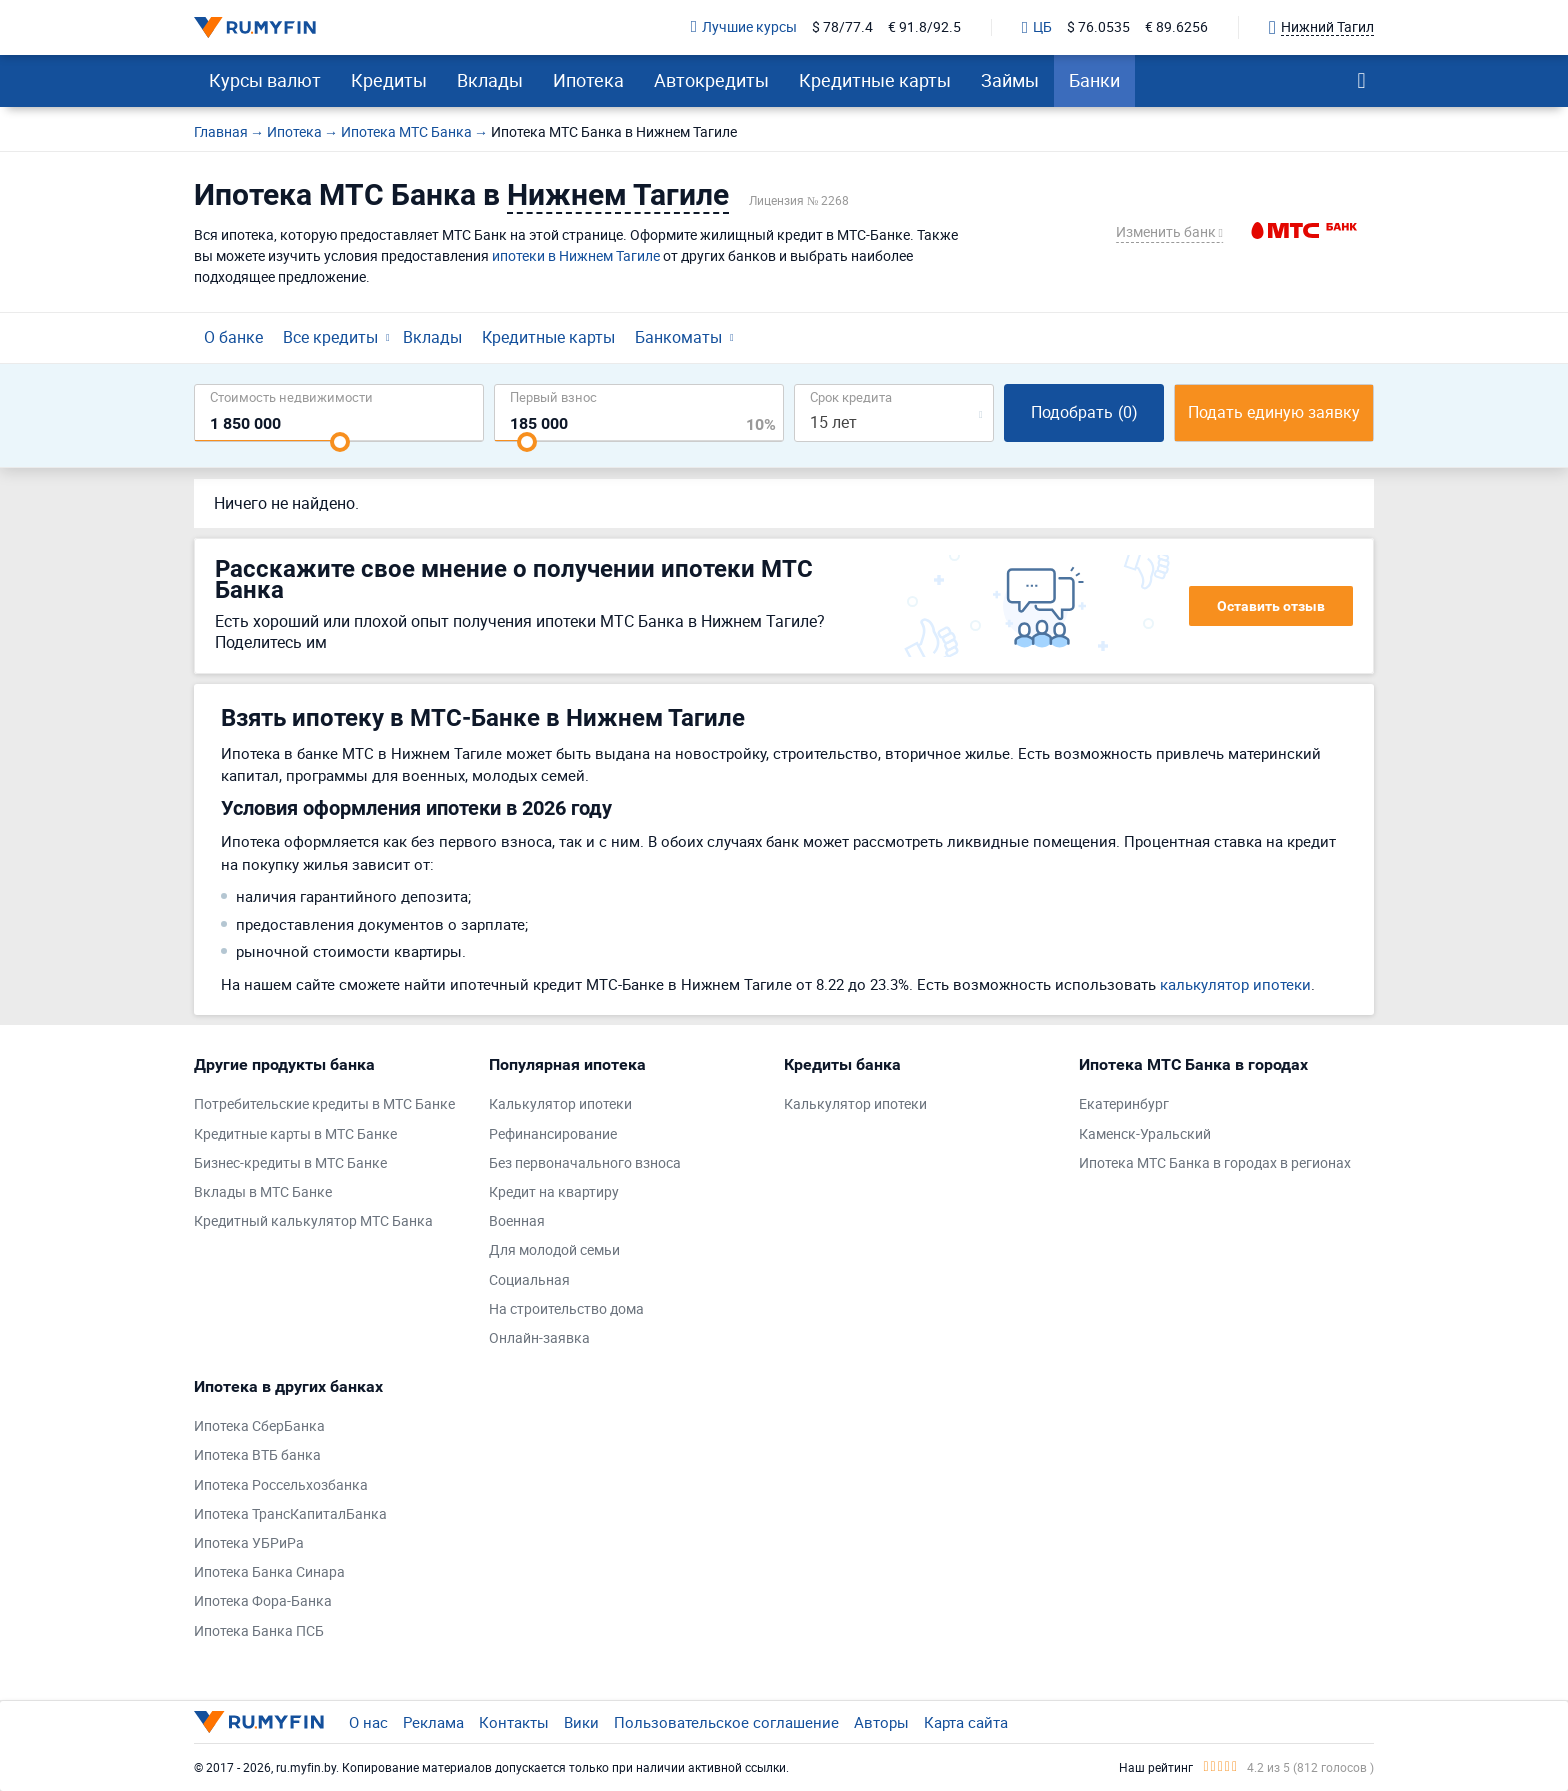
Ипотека (588, 80)
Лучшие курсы (744, 27)
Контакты (514, 1722)
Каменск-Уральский (1145, 1134)
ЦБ (1037, 28)
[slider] (340, 442)
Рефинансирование (553, 1134)
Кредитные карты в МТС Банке (295, 1134)
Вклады (490, 80)
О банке (233, 337)
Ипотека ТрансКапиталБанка (290, 1514)
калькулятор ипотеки (1235, 984)
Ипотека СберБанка (259, 1426)
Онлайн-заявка (539, 1338)
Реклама (433, 1722)
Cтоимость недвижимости (291, 396)
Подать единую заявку (1274, 412)
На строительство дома (566, 1309)
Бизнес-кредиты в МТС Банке (290, 1163)
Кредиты (389, 80)
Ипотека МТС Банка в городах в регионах (1215, 1163)
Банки (1094, 80)
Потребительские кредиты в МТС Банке (324, 1104)
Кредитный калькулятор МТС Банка (313, 1221)
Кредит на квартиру (554, 1192)
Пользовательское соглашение (726, 1722)
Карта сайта (966, 1722)
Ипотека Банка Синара (269, 1572)
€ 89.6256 (1176, 27)
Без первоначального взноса (585, 1163)
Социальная (529, 1280)
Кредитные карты (875, 80)
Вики (581, 1722)
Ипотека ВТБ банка (257, 1455)
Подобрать (1084, 412)
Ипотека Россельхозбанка (281, 1485)
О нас (368, 1722)
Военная (517, 1221)
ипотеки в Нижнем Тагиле (576, 255)
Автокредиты (711, 80)
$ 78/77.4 (842, 27)
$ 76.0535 (1098, 27)
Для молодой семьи (554, 1250)
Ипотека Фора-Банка (263, 1601)
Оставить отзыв (1271, 606)
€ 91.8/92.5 (924, 27)
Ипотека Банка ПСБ (259, 1631)
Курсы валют (265, 80)
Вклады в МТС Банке (263, 1192)
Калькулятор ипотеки (560, 1104)
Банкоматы (678, 337)
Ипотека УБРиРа (249, 1543)
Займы (1010, 80)
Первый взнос (553, 396)
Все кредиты (330, 337)
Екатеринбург (1124, 1104)
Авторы (881, 1722)
